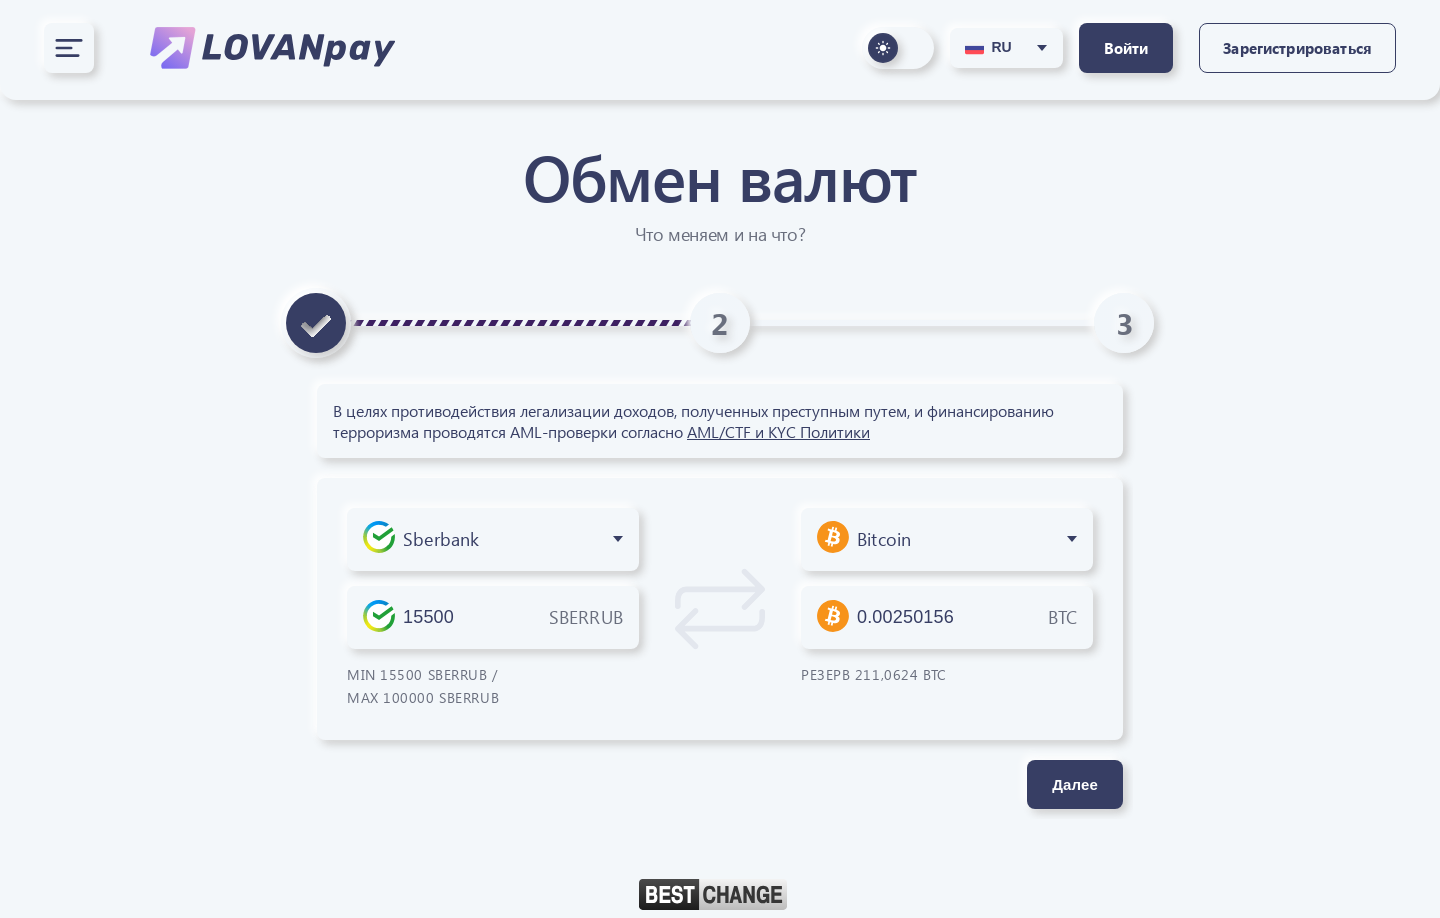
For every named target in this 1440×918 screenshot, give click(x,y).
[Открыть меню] (69, 48)
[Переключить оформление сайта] (898, 48)
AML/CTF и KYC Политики (778, 431)
